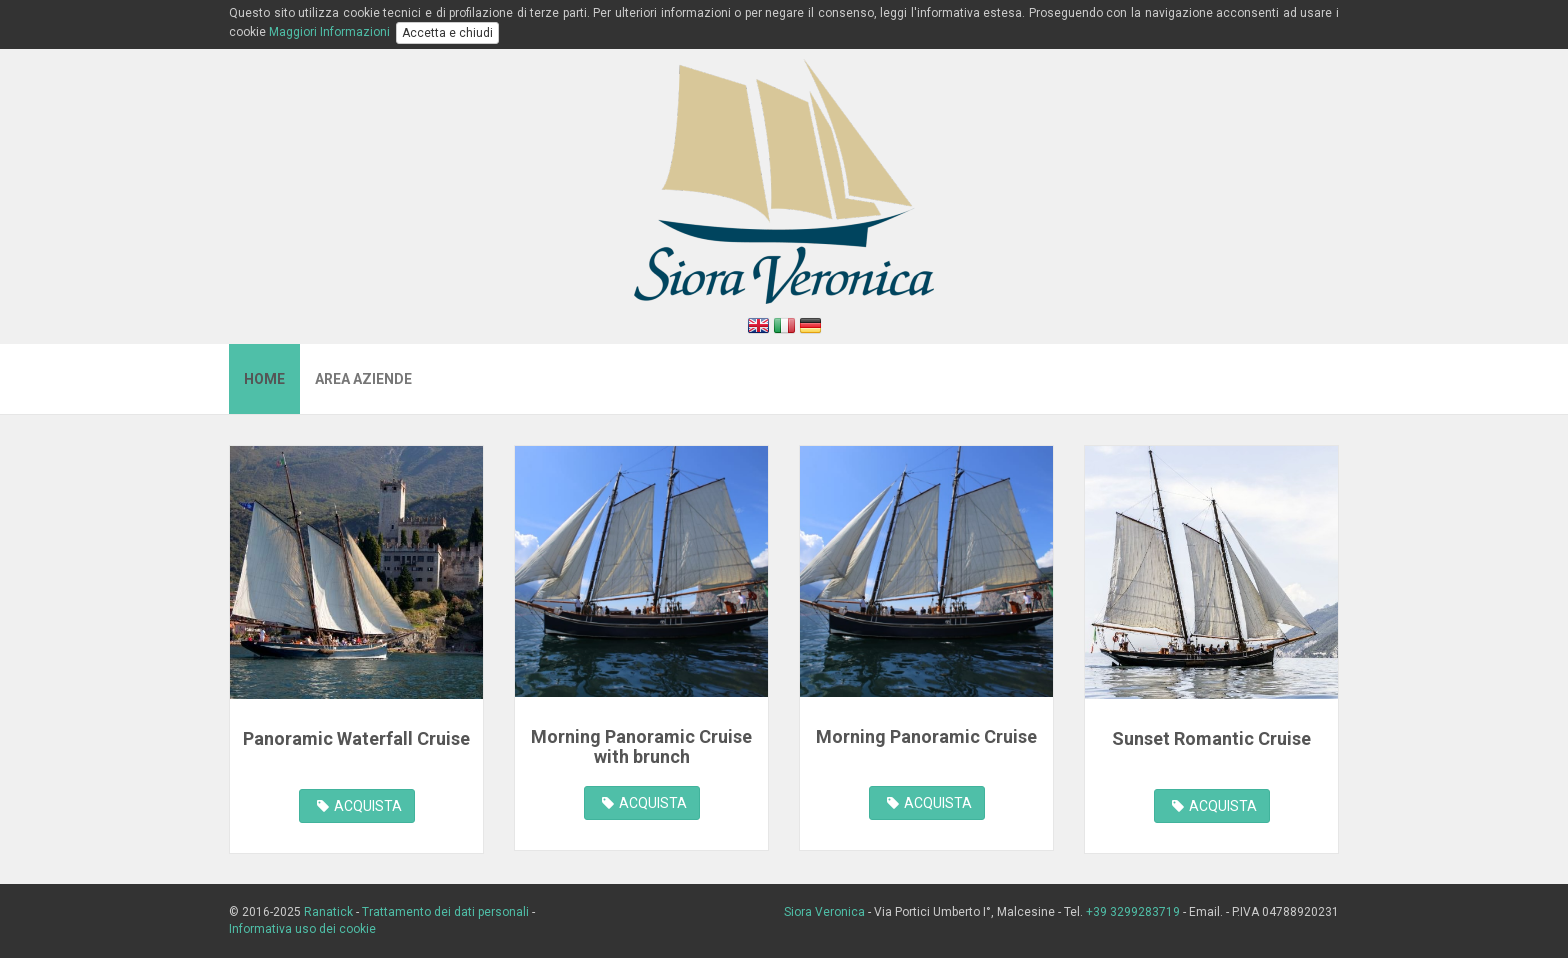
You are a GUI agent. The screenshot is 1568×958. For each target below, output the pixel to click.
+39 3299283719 (1133, 912)
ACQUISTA (359, 806)
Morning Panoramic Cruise (926, 736)
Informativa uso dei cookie (302, 929)
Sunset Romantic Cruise (1211, 738)
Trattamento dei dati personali (445, 912)
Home (264, 379)
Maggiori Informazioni (329, 32)
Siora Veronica (826, 912)
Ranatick (328, 912)
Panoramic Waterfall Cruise (356, 738)
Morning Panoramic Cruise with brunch (641, 746)
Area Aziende (363, 379)
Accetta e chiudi (447, 33)
